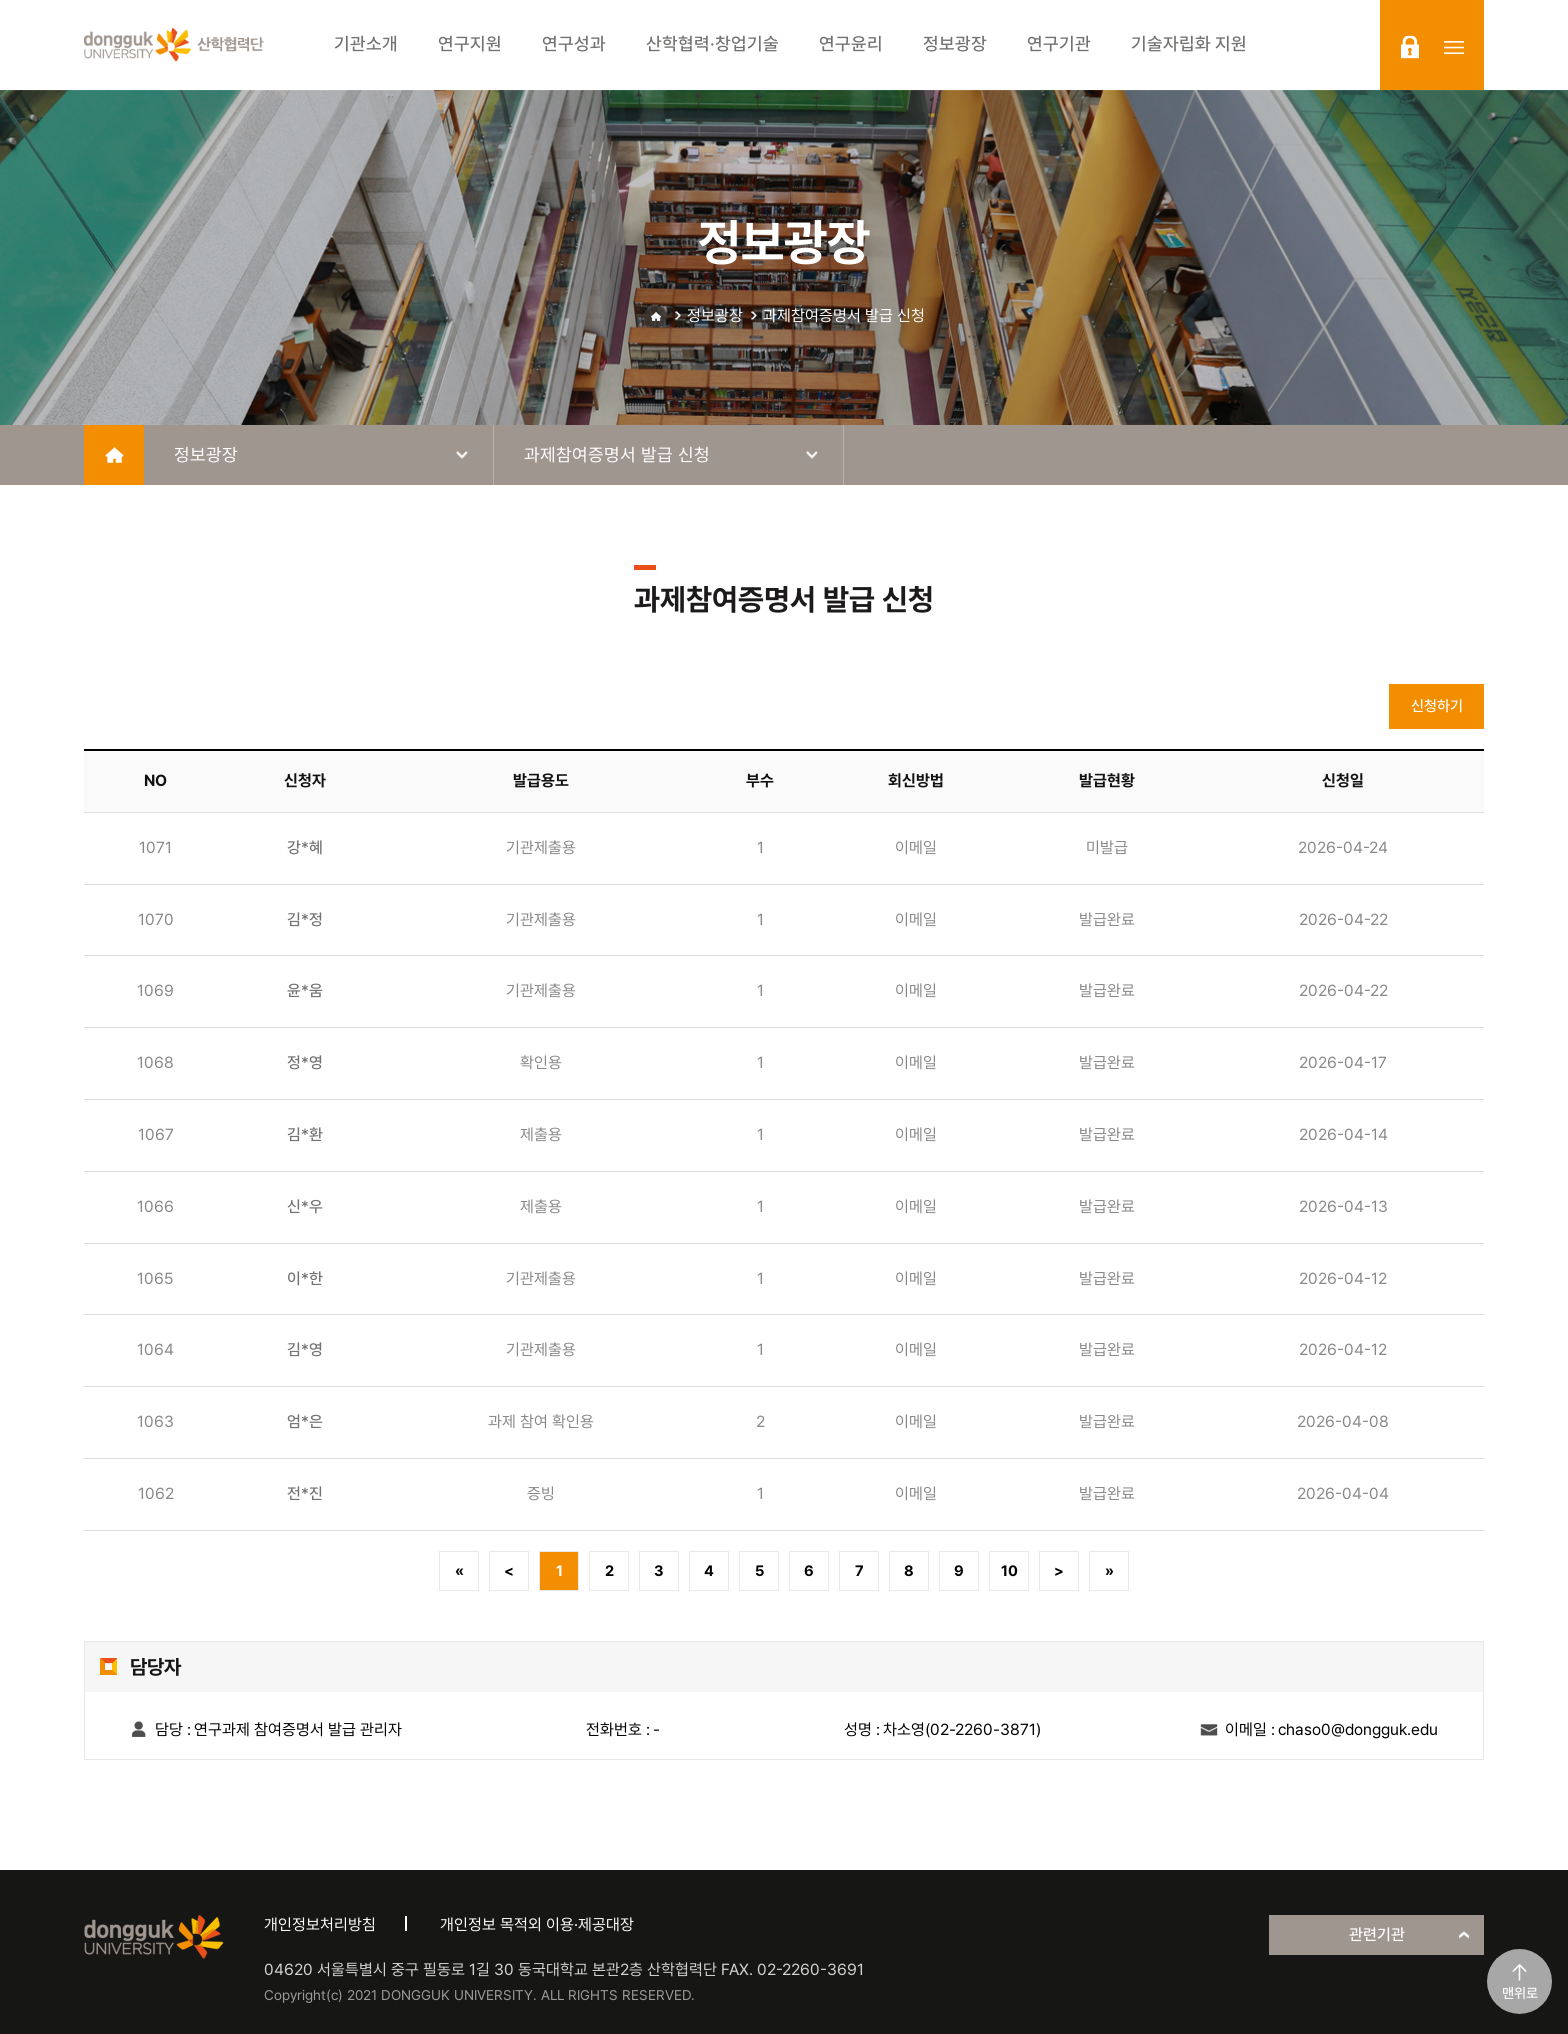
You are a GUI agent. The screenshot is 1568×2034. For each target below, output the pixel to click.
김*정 (305, 919)
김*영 (305, 1349)
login (1410, 47)
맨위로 (1520, 1993)
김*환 (305, 1134)
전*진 (305, 1493)
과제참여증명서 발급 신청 (844, 315)
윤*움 (305, 990)
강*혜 (305, 847)
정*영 (305, 1062)
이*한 (305, 1278)
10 (1009, 1571)
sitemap (1454, 47)
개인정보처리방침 (320, 1924)
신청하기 (1437, 706)
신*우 (305, 1206)
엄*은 (305, 1421)
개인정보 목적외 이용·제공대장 (537, 1924)
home (114, 455)
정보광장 (715, 315)
